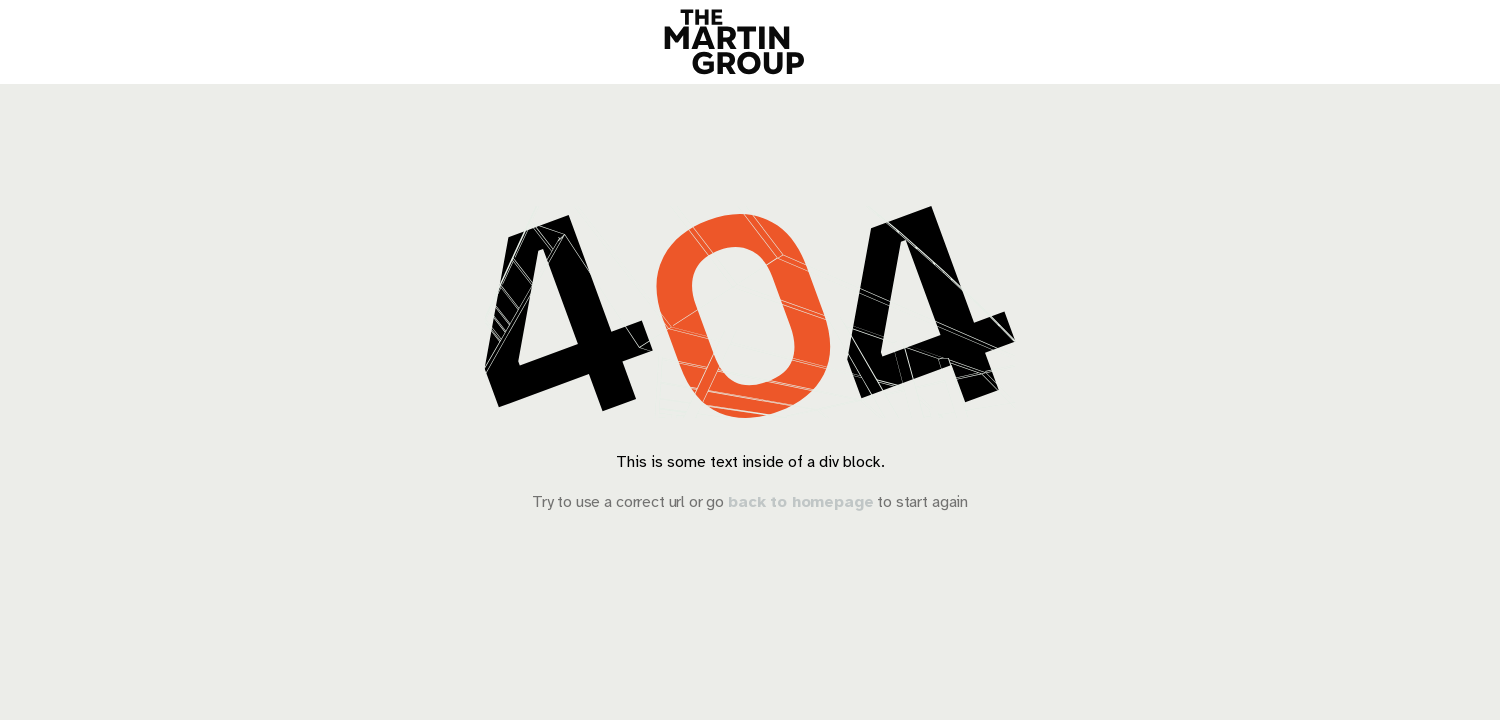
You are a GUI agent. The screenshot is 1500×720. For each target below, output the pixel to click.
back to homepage (800, 502)
